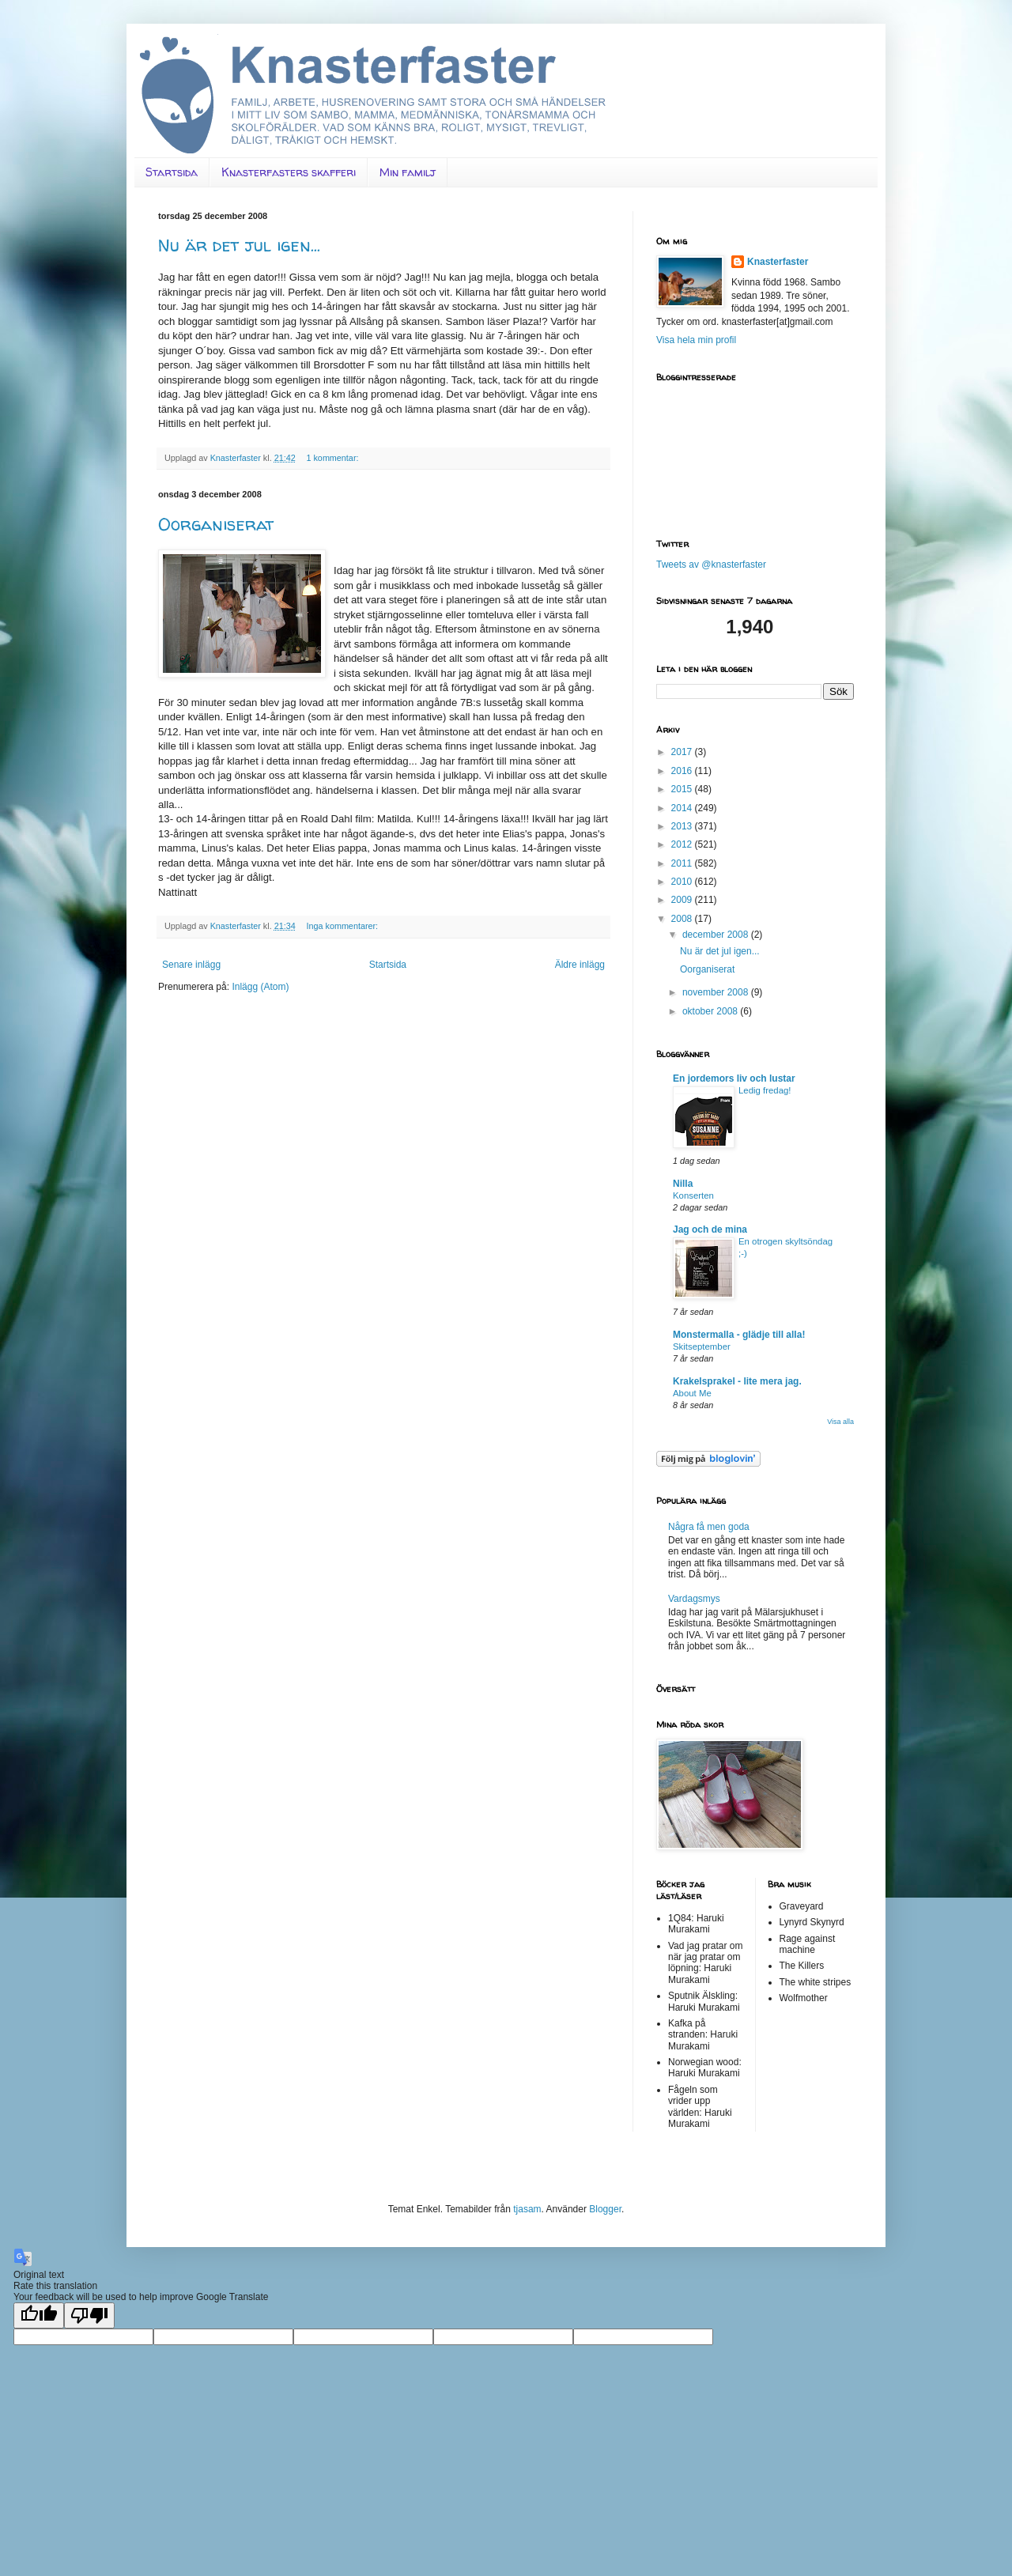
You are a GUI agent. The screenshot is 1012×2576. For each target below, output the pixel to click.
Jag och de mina (710, 1229)
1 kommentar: (333, 458)
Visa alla (840, 1422)
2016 (683, 770)
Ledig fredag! (764, 1090)
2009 (683, 899)
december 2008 (716, 934)
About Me (692, 1393)
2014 (683, 808)
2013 (683, 826)
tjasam (527, 2209)
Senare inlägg (191, 964)
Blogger (605, 2209)
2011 (683, 863)
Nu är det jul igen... (239, 245)
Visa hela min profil (696, 340)
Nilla (683, 1183)
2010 (683, 881)
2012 (683, 844)
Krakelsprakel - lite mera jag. (737, 1381)
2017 (683, 751)
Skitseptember (702, 1346)
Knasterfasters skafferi (288, 171)
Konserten (693, 1195)
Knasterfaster (777, 261)
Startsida (171, 171)
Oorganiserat (216, 524)
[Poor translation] (89, 2315)
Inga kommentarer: (343, 926)
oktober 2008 (711, 1011)
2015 (683, 789)
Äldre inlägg (580, 964)
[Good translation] (38, 2315)
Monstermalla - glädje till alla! (739, 1334)
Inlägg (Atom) (260, 986)
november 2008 (716, 992)
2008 (683, 918)
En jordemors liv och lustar (734, 1078)
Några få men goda (709, 1526)
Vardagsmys (694, 1598)
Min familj (408, 171)
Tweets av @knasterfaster (711, 564)
